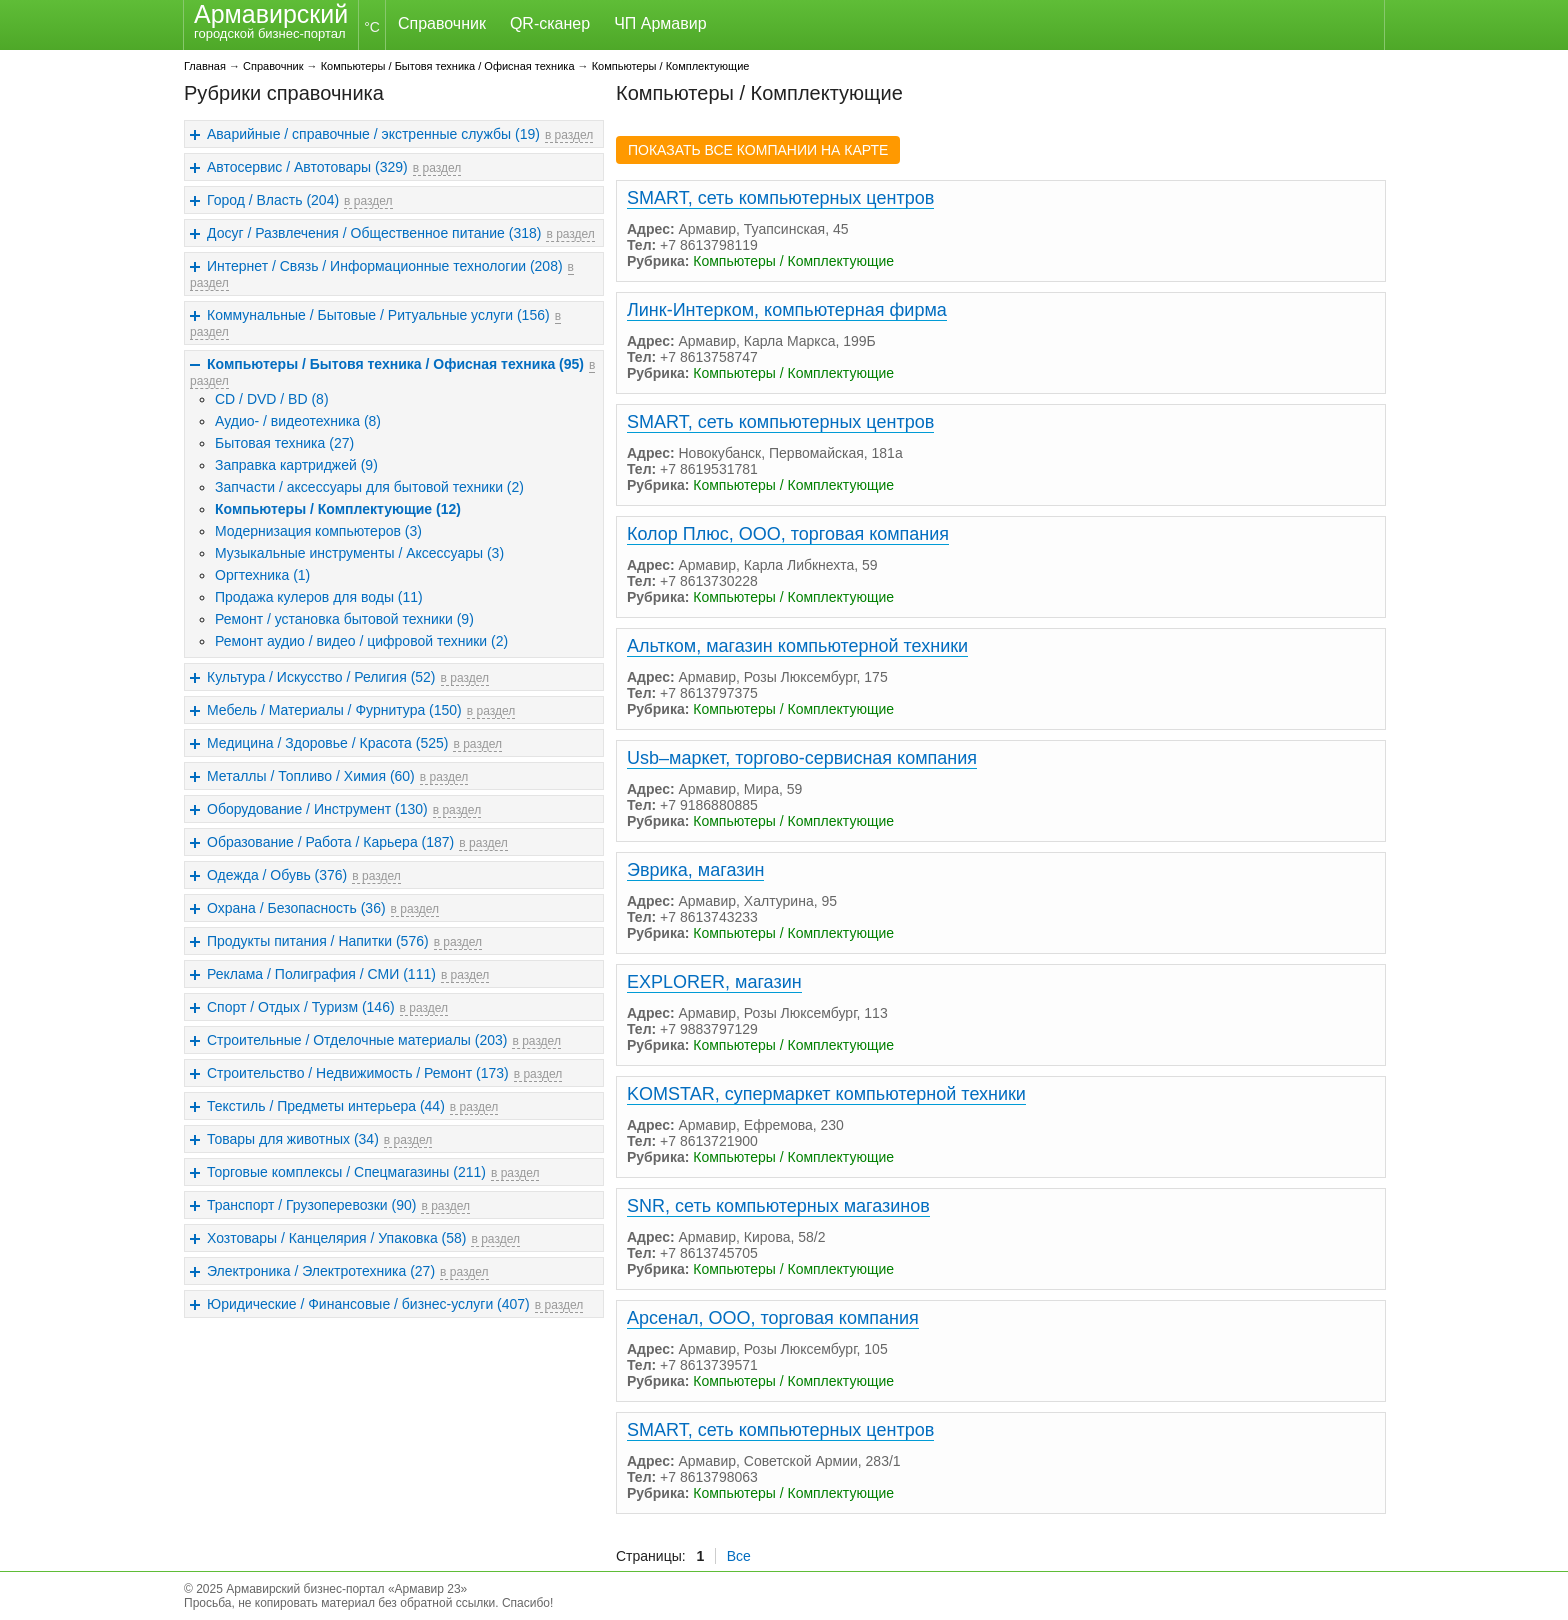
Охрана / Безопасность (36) (296, 908)
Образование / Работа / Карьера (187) (330, 842)
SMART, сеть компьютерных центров (780, 198)
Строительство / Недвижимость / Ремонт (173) (358, 1073)
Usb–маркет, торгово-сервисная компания (802, 758)
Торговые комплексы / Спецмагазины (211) (346, 1172)
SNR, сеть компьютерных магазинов (778, 1206)
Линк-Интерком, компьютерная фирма (787, 310)
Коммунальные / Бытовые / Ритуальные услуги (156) (378, 315)
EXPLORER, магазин (714, 982)
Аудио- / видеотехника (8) (298, 421)
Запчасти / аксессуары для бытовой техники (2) (369, 487)
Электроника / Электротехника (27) (321, 1271)
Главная (205, 66)
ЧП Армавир (660, 23)
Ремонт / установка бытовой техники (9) (344, 619)
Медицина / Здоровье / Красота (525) (327, 743)
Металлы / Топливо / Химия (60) (311, 776)
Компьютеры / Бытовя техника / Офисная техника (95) (395, 364)
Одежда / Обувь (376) (277, 875)
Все (739, 1556)
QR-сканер (550, 23)
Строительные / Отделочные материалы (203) (357, 1040)
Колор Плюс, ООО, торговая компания (788, 534)
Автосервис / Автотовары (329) (307, 167)
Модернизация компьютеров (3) (318, 531)
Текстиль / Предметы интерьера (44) (326, 1106)
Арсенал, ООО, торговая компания (773, 1318)
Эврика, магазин (695, 870)
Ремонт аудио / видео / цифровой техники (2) (361, 641)
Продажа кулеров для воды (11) (319, 597)
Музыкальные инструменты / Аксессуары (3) (359, 553)
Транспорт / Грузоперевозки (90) (311, 1205)
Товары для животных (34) (293, 1139)
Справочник (442, 23)
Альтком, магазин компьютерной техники (797, 646)
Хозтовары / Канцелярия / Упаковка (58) (336, 1238)
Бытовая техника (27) (284, 443)
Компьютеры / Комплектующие (671, 66)
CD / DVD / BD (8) (272, 399)
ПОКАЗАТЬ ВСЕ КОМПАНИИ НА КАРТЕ (758, 150)
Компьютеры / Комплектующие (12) (338, 509)
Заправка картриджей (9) (296, 465)
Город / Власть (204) (273, 200)
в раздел (569, 135)
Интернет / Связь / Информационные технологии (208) (385, 266)
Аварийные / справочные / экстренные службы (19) (373, 134)
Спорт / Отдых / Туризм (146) (301, 1007)
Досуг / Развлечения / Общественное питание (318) (374, 233)
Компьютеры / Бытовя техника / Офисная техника (448, 66)
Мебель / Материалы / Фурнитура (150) (334, 710)
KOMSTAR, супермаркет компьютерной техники (826, 1094)
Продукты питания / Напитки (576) (318, 941)
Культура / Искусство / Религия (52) (321, 677)
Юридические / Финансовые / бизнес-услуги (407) (368, 1304)
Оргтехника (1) (262, 575)
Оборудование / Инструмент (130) (317, 809)
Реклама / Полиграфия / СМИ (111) (321, 974)
